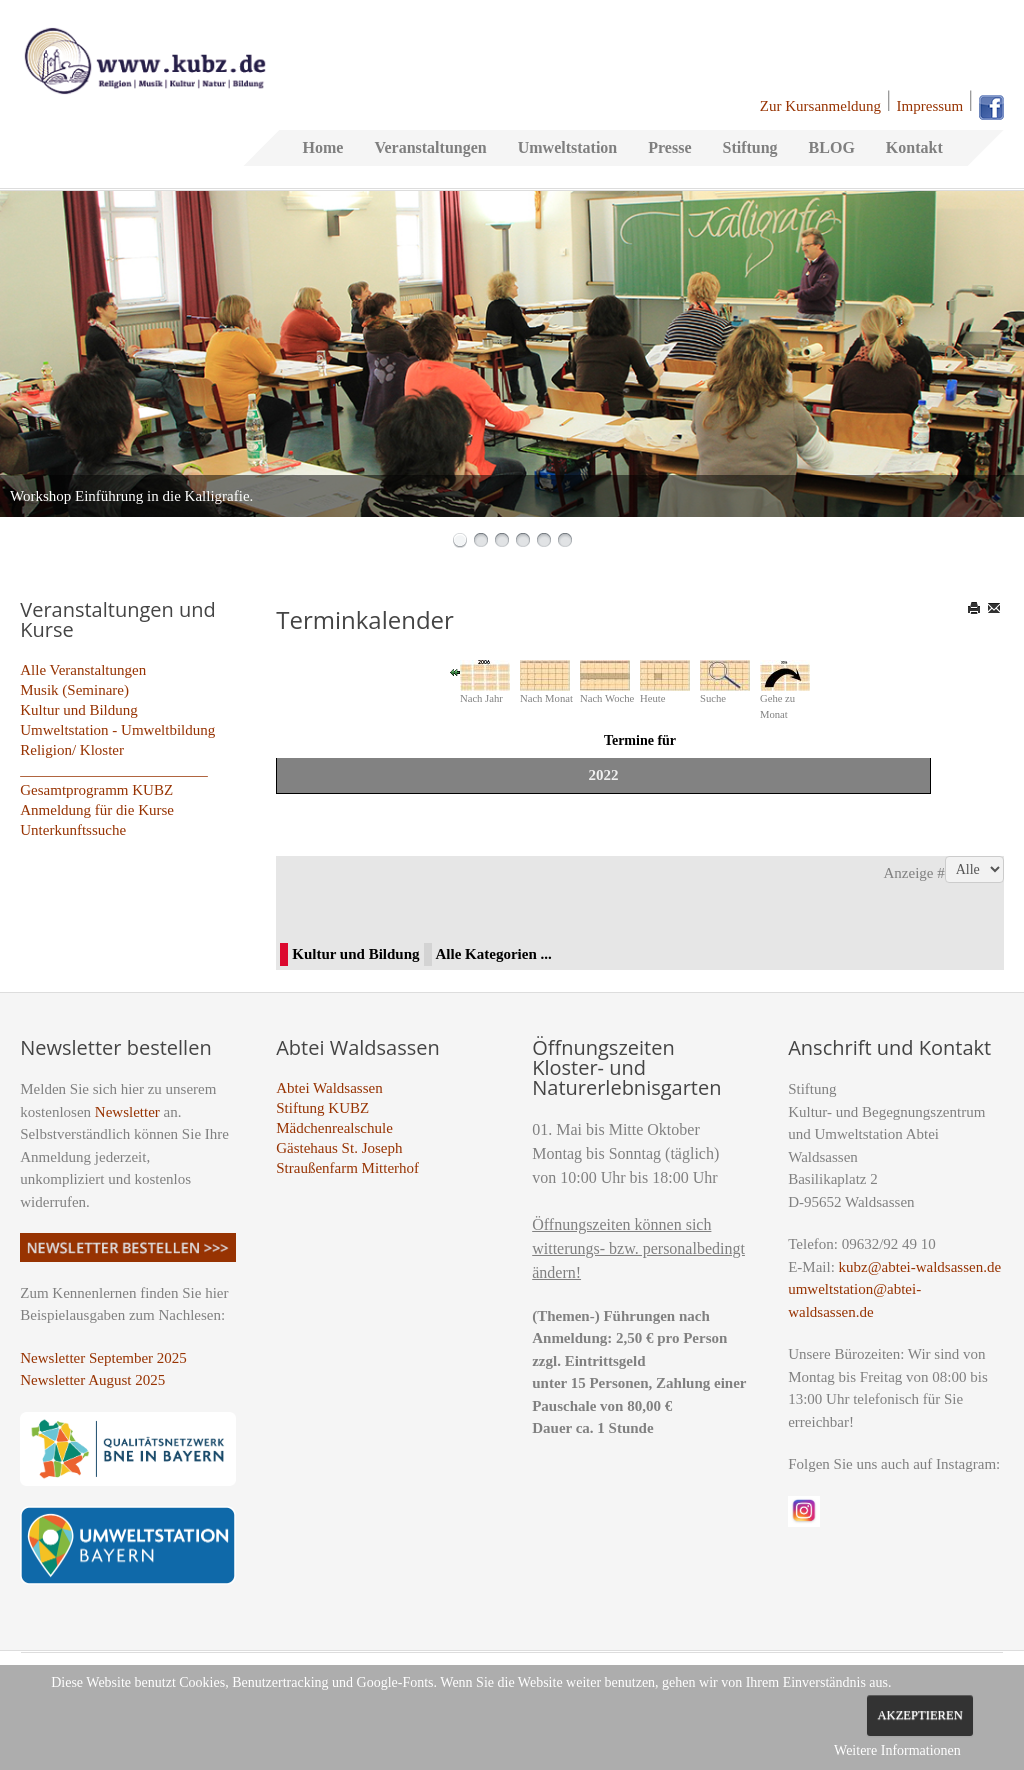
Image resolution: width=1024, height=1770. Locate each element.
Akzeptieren (919, 1715)
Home (323, 147)
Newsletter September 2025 (103, 1358)
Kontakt (914, 147)
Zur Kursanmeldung (820, 106)
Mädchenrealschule (334, 1128)
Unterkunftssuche (73, 830)
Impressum (930, 106)
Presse (669, 147)
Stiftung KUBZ (322, 1108)
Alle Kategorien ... (494, 954)
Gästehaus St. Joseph (339, 1148)
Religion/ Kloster (72, 750)
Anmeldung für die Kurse (97, 810)
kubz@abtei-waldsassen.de (920, 1267)
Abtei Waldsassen (329, 1088)
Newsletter (127, 1112)
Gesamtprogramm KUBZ (96, 790)
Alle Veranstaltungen (83, 670)
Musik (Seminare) (74, 690)
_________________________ (114, 770)
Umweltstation (568, 147)
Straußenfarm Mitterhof (347, 1168)
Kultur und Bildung (79, 710)
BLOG (832, 147)
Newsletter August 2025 (92, 1380)
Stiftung (749, 147)
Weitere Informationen (897, 1750)
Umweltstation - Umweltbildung (117, 730)
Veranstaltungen (430, 147)
